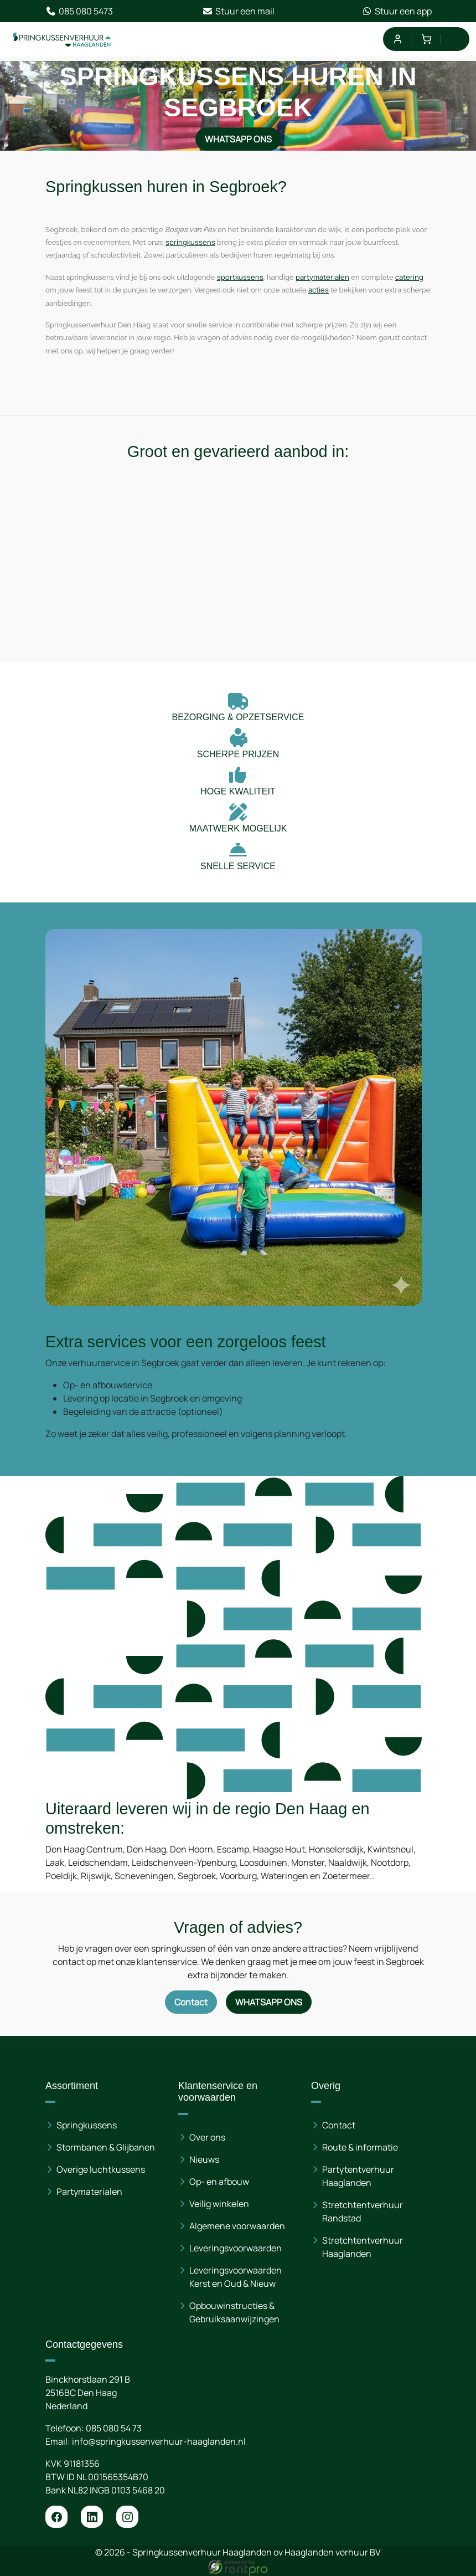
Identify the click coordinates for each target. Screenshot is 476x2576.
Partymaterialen (89, 2191)
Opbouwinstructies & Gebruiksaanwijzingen (234, 2312)
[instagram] (127, 2517)
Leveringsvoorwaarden (235, 2248)
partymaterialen (322, 277)
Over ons (207, 2137)
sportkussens (240, 277)
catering (409, 277)
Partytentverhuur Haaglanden (358, 2176)
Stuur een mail (238, 11)
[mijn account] (397, 39)
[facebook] (56, 2517)
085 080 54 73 (114, 2428)
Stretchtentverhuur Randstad (362, 2211)
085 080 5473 (79, 11)
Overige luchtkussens (100, 2169)
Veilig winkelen (219, 2204)
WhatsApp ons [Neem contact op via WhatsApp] (238, 139)
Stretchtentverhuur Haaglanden (362, 2247)
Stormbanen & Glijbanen (105, 2147)
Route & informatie (360, 2147)
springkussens (190, 242)
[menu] (455, 39)
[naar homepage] (62, 39)
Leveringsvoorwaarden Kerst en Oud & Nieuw (235, 2277)
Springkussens (86, 2125)
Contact (338, 2125)
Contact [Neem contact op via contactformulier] (191, 2002)
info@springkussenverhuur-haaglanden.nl (159, 2441)
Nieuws (204, 2159)
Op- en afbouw (219, 2181)
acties (318, 290)
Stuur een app (396, 11)
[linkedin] (92, 2517)
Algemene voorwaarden (237, 2226)
